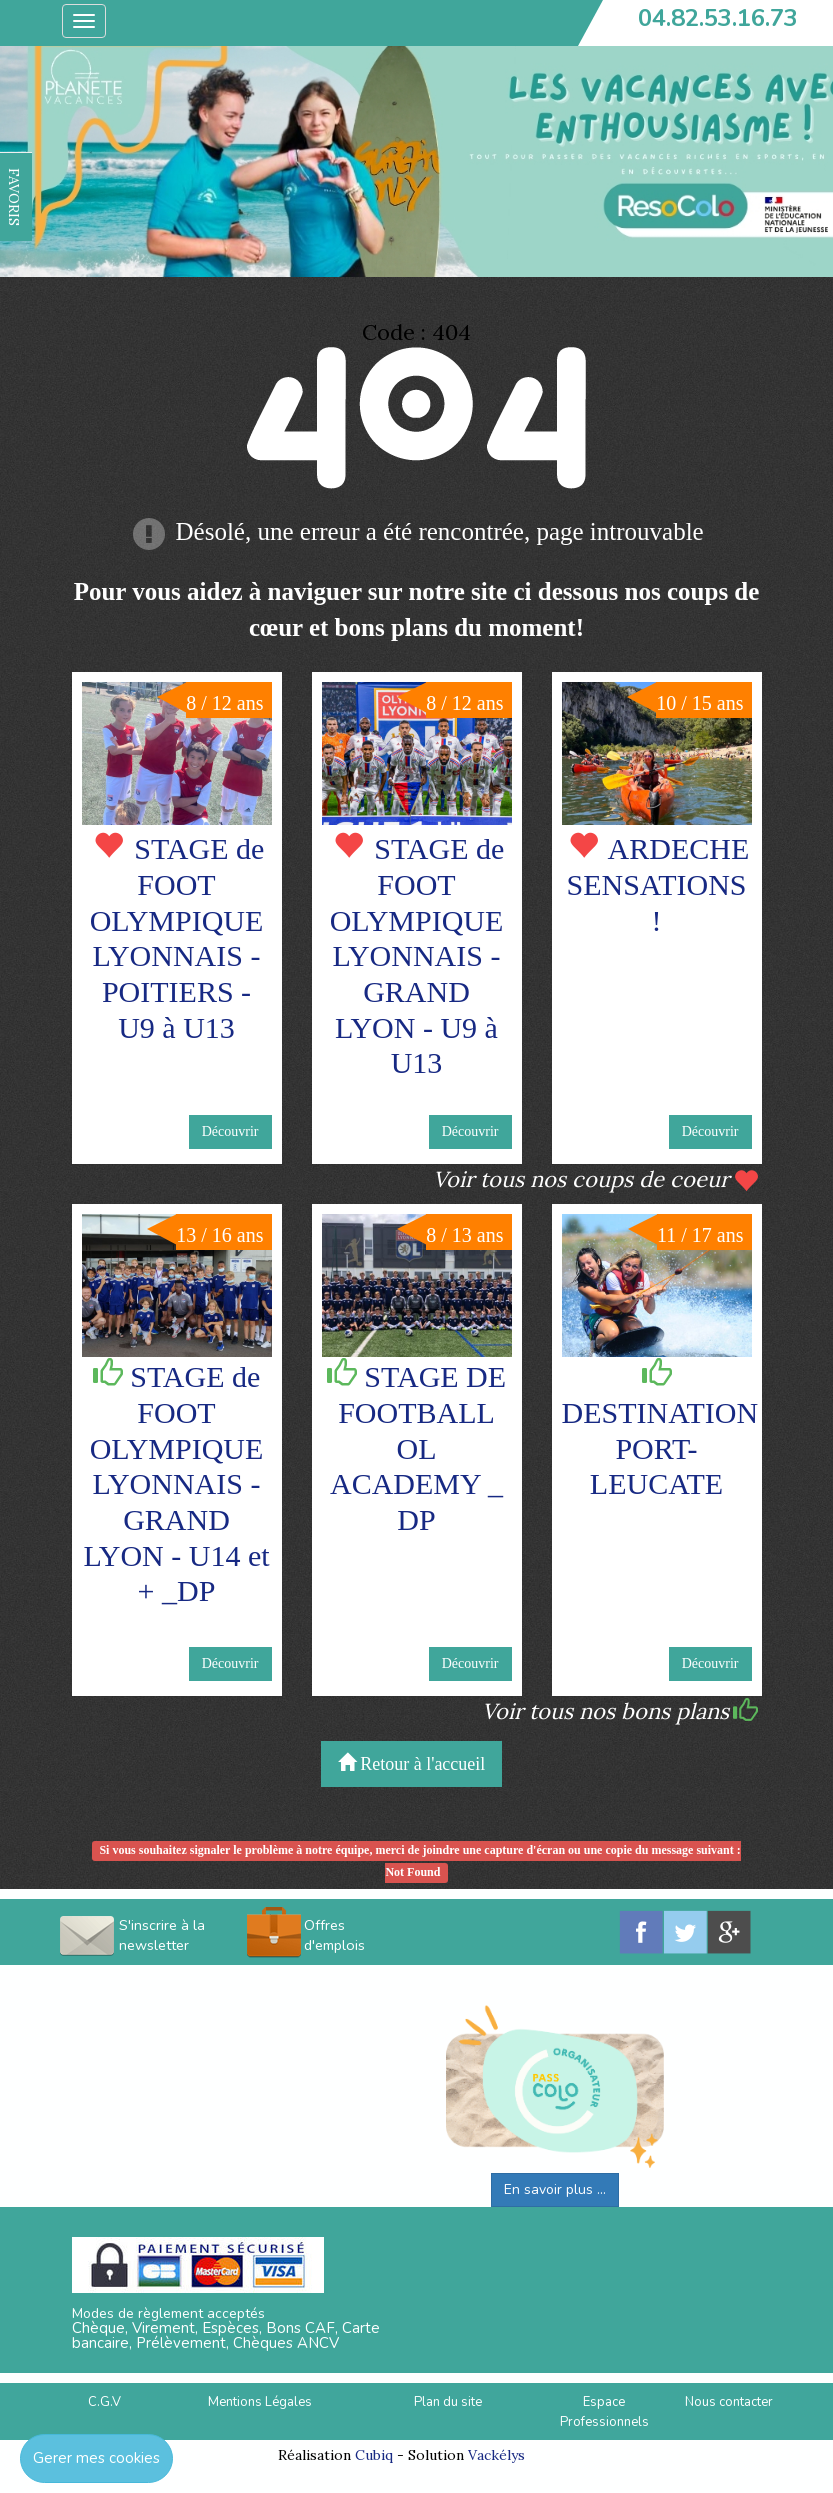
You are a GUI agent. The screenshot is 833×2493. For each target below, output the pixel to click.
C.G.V (104, 2402)
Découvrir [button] (230, 1131)
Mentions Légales (260, 2402)
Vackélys (496, 2455)
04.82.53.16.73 (718, 18)
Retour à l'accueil (412, 1763)
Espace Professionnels (604, 2412)
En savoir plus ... (555, 2189)
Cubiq (374, 2455)
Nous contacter (729, 2402)
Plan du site (448, 2402)
